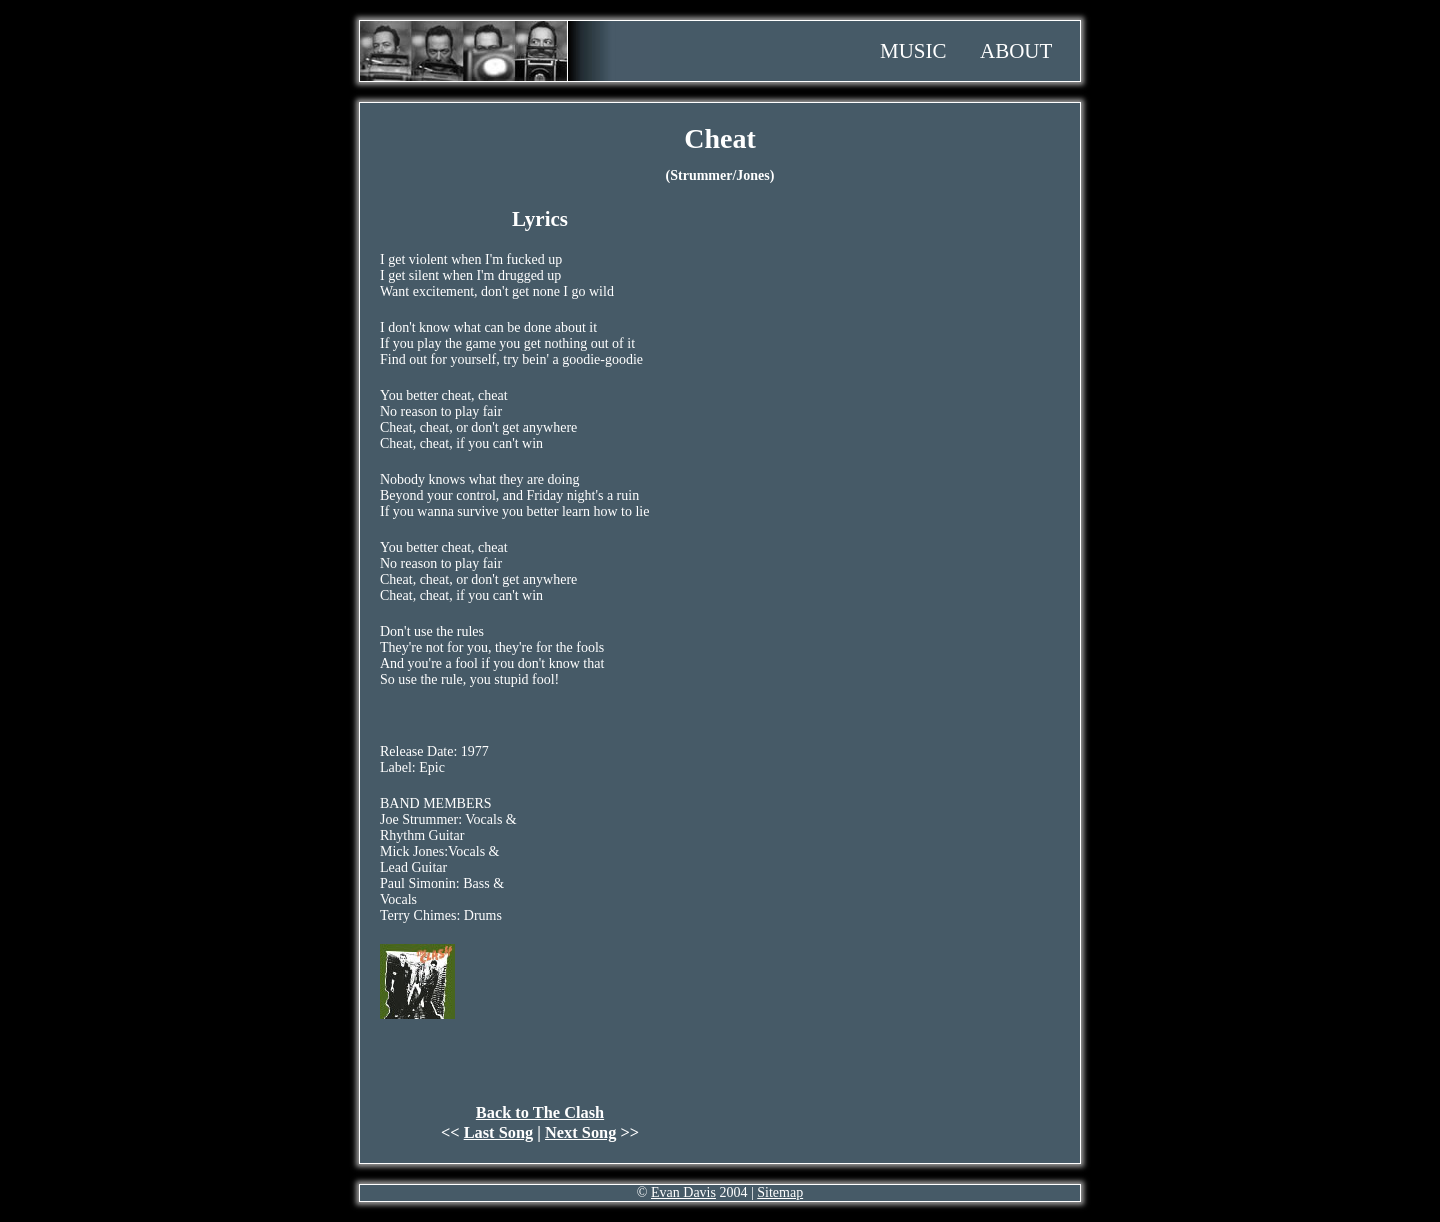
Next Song (580, 1132)
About (1016, 51)
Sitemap (780, 1192)
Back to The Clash (540, 1112)
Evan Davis (683, 1192)
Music (913, 51)
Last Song (499, 1132)
